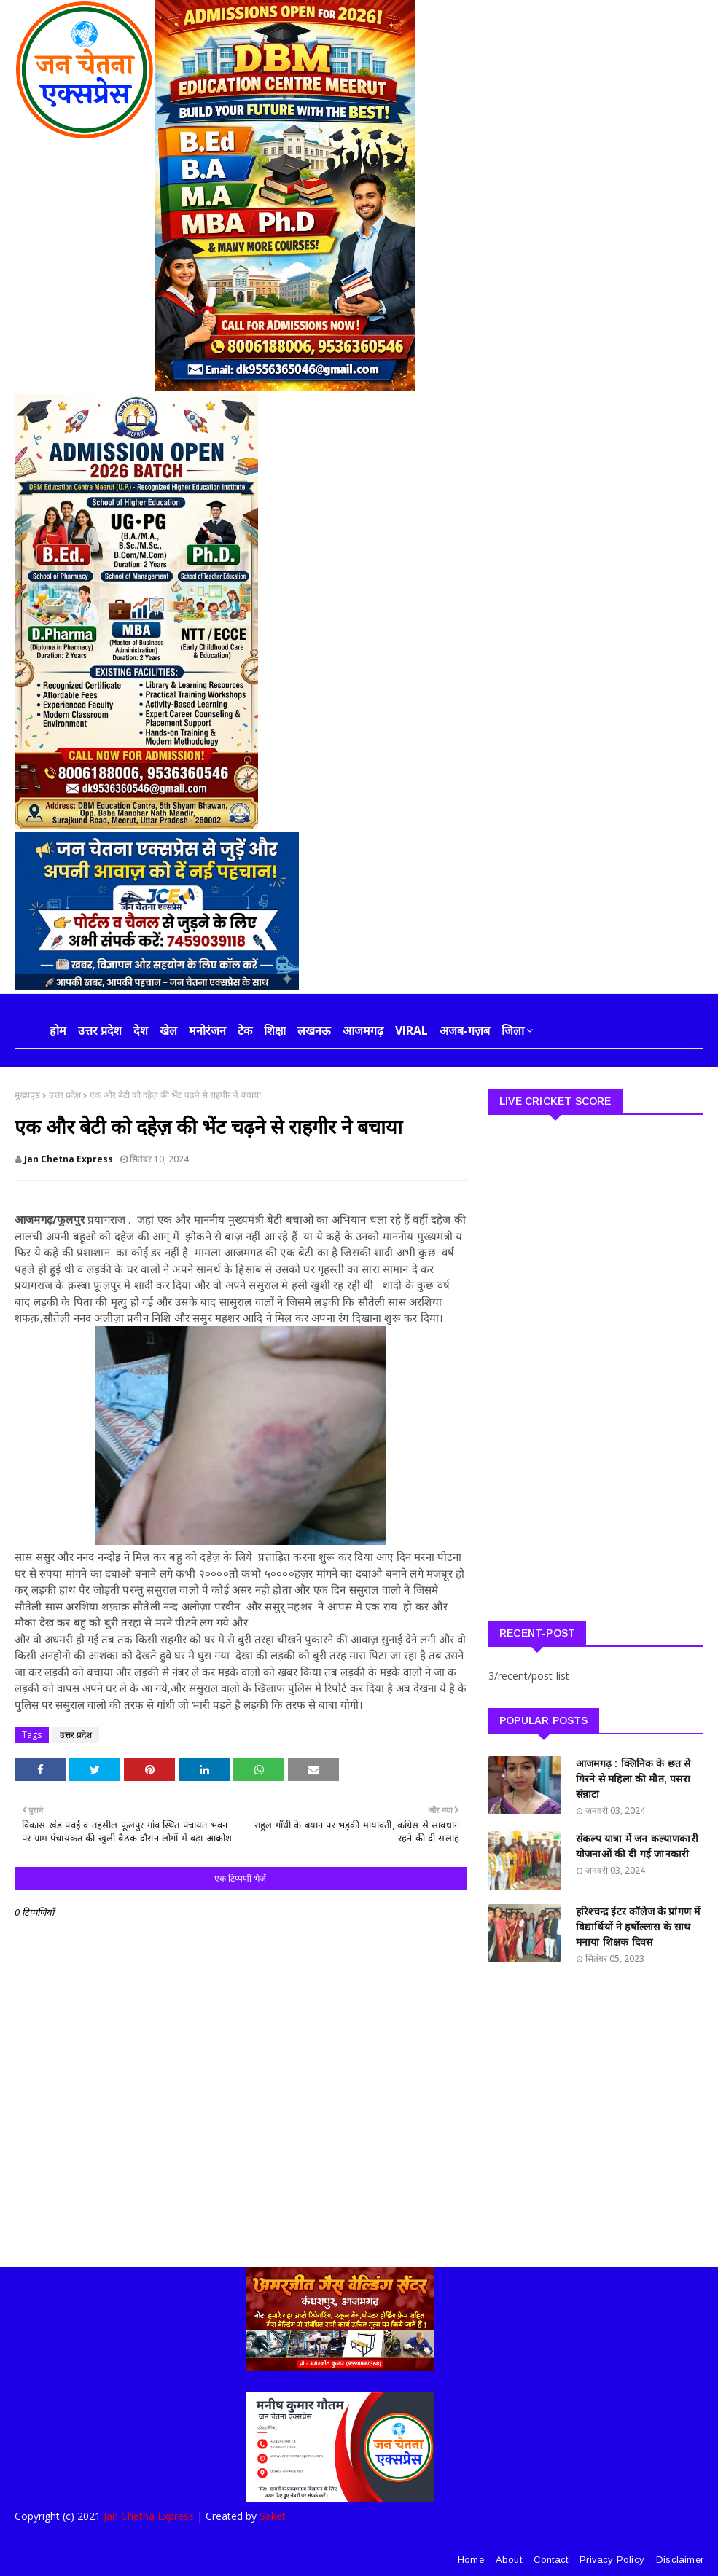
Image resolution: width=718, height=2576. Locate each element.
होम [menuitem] (58, 1030)
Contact (551, 2559)
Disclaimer (679, 2559)
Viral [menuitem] (411, 1030)
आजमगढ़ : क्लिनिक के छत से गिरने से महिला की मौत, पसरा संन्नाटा (633, 1779)
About (509, 2559)
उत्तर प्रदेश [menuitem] (100, 1030)
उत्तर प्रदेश (65, 1095)
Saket (273, 2516)
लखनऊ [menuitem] (314, 1030)
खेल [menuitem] (168, 1030)
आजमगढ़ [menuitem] (363, 1030)
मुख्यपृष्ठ (27, 1095)
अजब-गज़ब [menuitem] (465, 1030)
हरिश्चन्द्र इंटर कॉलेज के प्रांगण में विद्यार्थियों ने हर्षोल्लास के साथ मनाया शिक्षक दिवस (638, 1927)
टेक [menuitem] (245, 1030)
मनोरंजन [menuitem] (207, 1030)
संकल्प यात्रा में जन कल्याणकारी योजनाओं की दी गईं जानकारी (637, 1846)
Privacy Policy (612, 2559)
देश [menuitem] (140, 1030)
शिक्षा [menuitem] (275, 1030)
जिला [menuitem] (513, 1030)
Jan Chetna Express (68, 1159)
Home (471, 2559)
